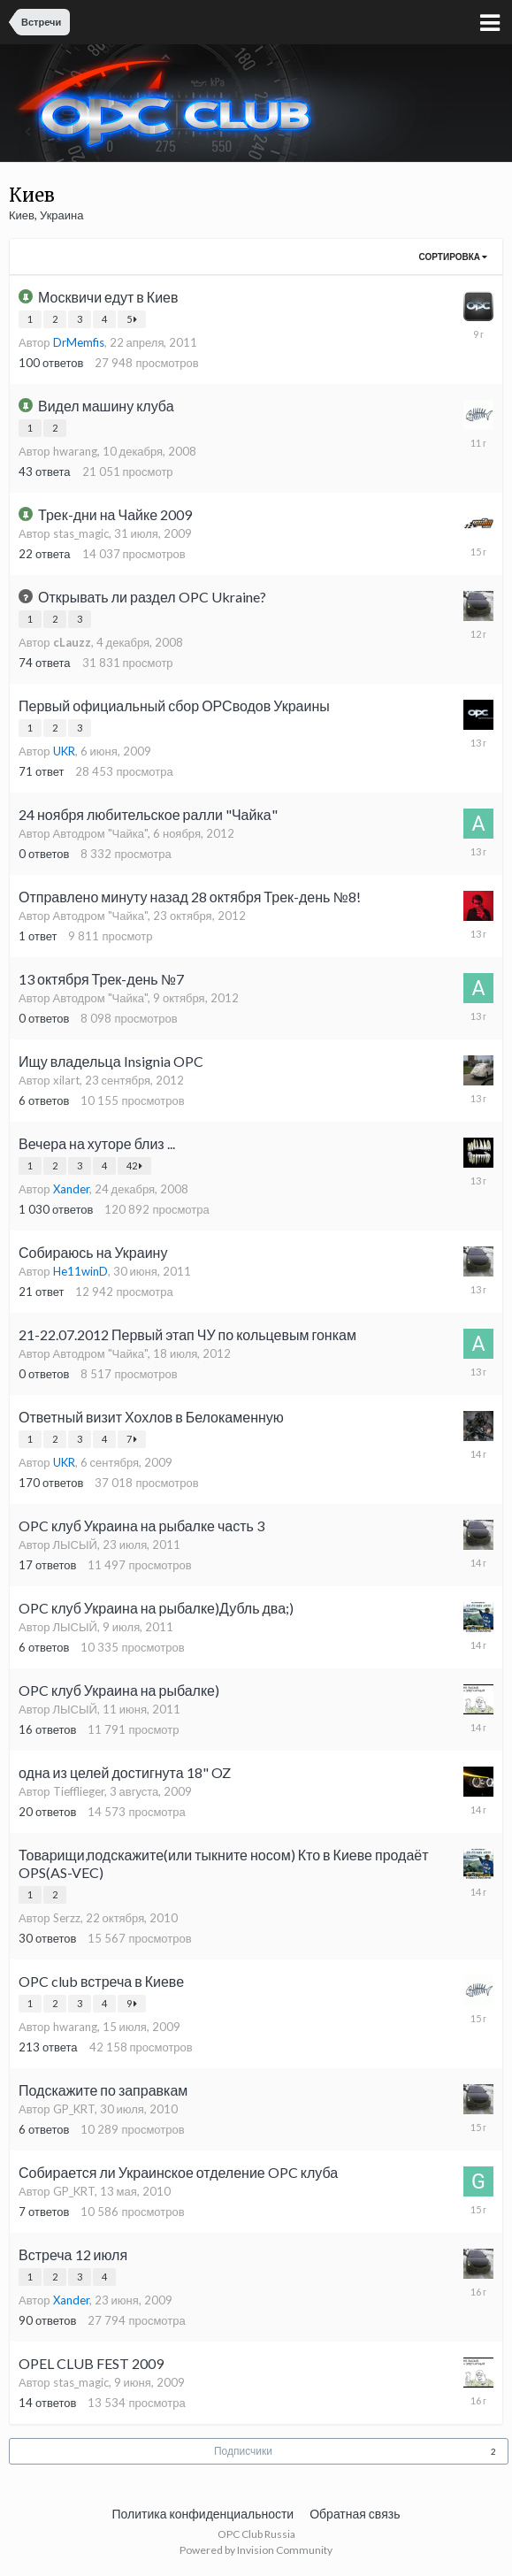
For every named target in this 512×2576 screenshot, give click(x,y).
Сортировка (453, 256)
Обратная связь (354, 2513)
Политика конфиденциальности (203, 2513)
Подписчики (243, 2450)
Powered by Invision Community (256, 2550)
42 (134, 1165)
